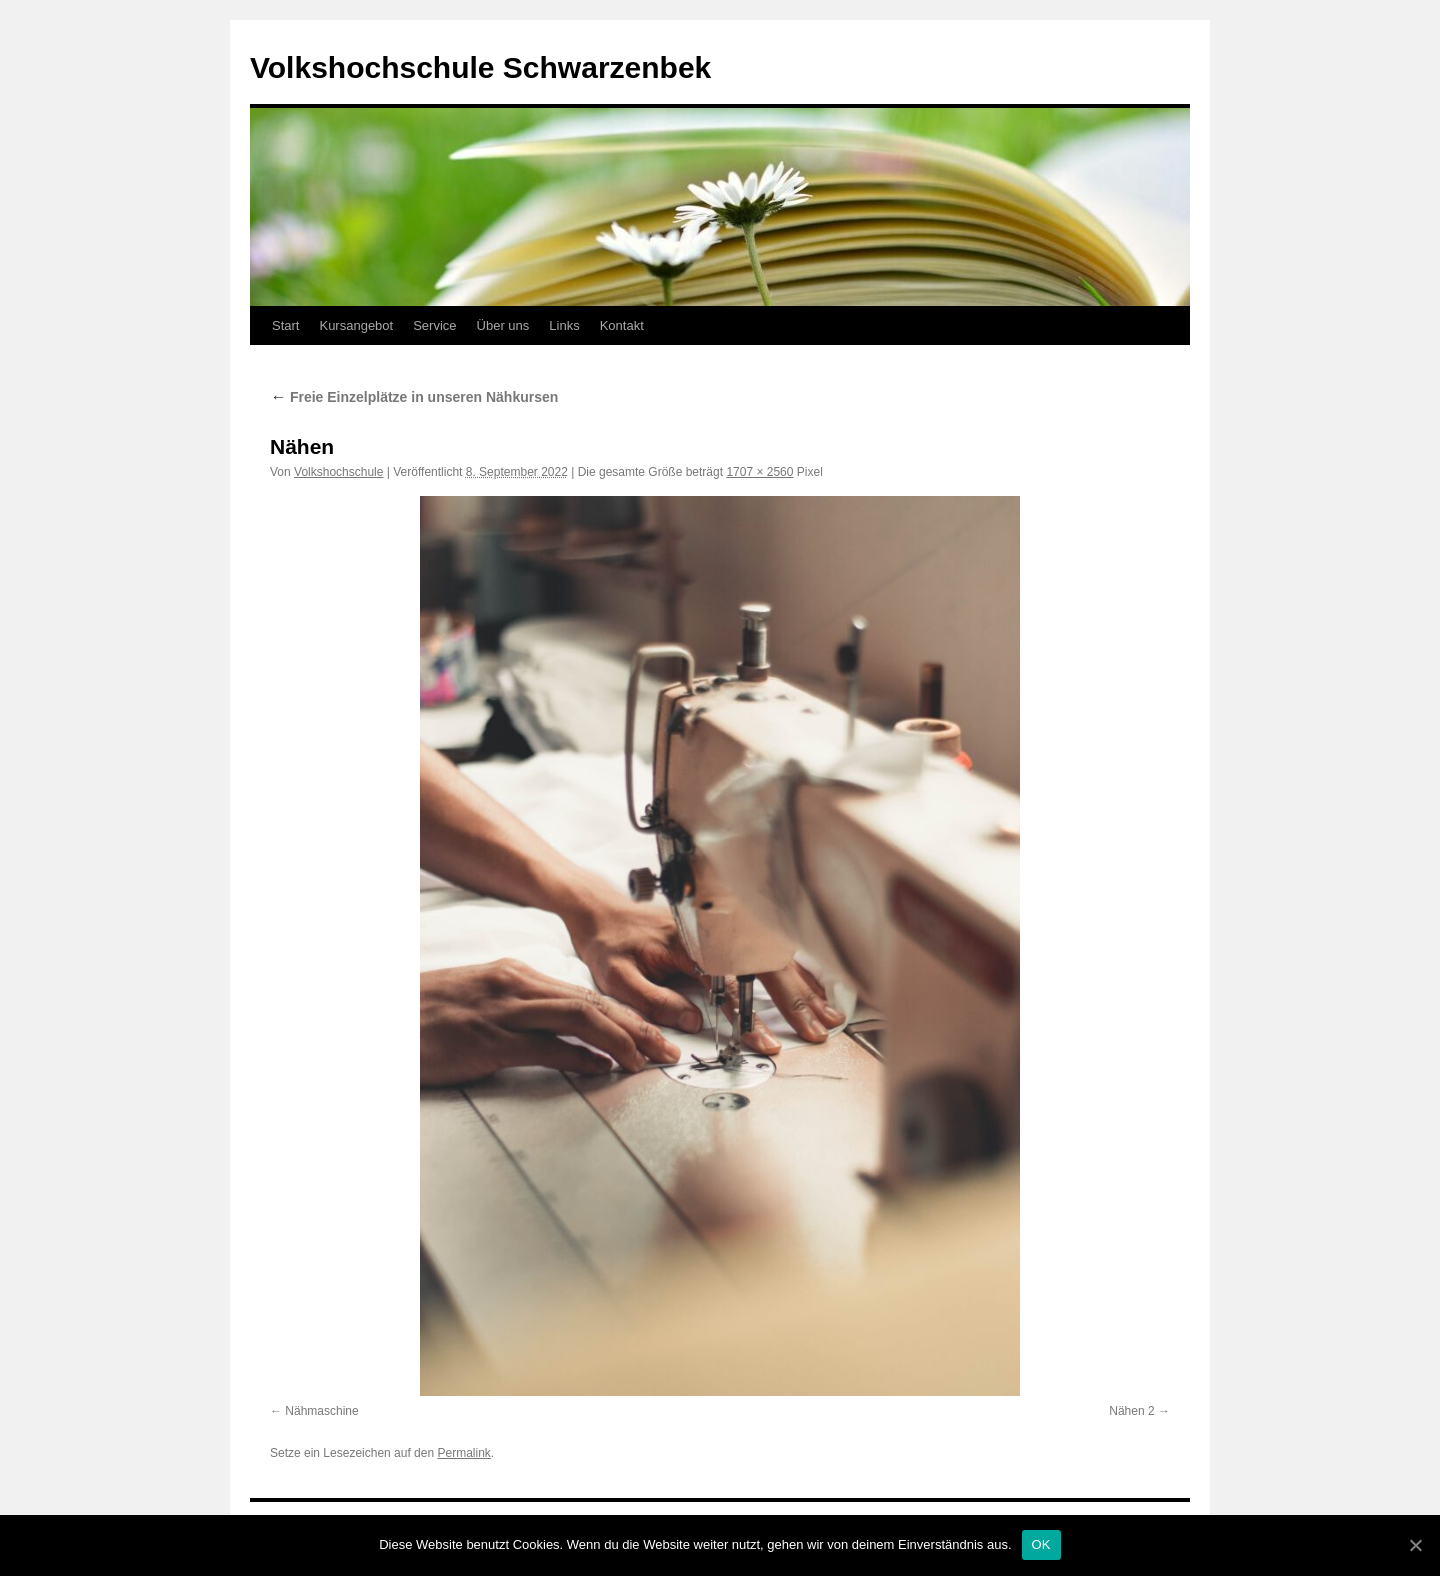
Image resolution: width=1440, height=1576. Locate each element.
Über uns (503, 325)
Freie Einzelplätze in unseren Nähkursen (414, 397)
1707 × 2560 (759, 472)
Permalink (463, 1453)
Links (564, 325)
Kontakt (622, 325)
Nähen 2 (1131, 1411)
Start (285, 325)
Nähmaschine (321, 1411)
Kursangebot (356, 325)
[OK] (1415, 1545)
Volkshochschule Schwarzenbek (480, 67)
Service (434, 325)
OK (1041, 1544)
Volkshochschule (338, 472)
